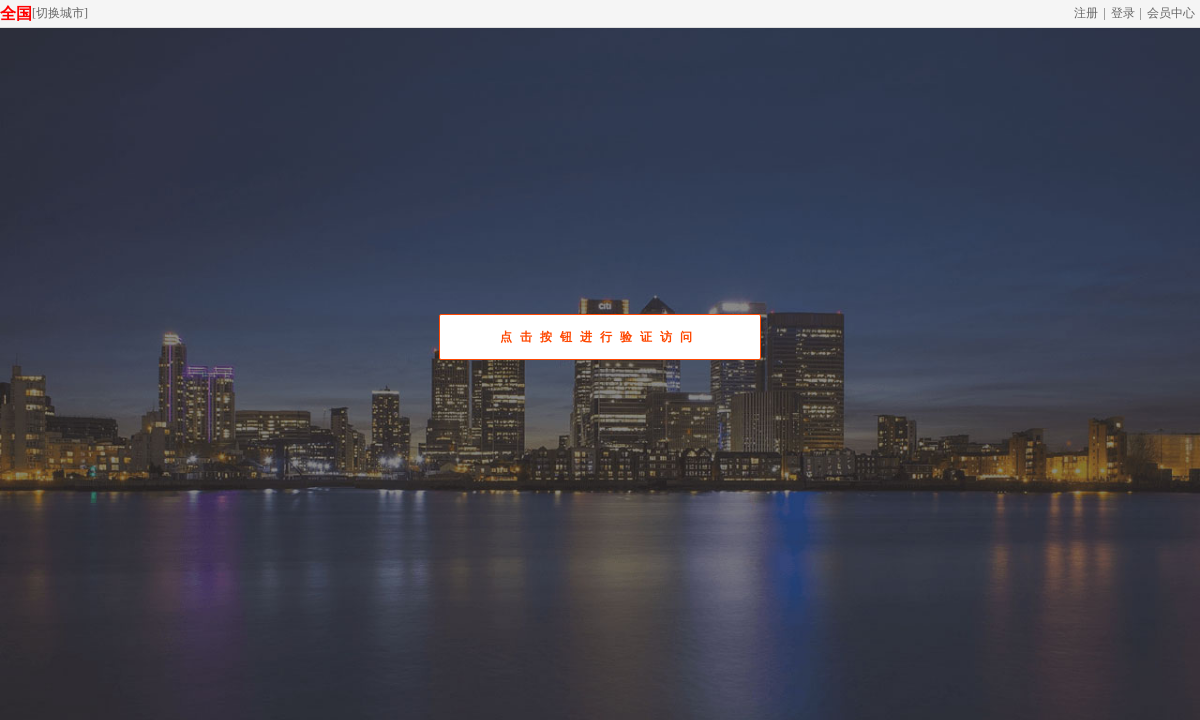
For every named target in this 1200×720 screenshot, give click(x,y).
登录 (1123, 13)
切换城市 (60, 13)
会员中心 (1171, 13)
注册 (1086, 13)
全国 (16, 13)
